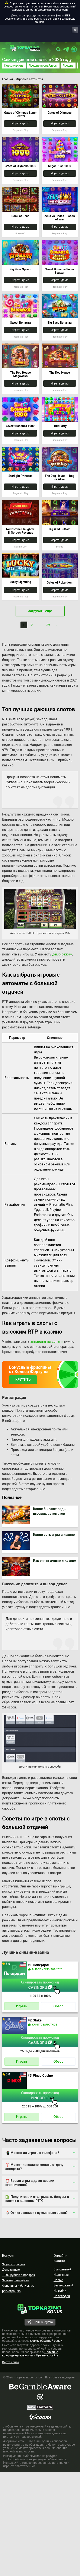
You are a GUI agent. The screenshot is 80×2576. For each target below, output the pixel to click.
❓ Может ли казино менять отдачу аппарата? (34, 2167)
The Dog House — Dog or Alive (59, 477)
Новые (58, 2280)
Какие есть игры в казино (54, 1535)
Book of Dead (20, 216)
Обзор (58, 2006)
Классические (13, 65)
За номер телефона (15, 2280)
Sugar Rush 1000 (59, 166)
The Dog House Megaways (20, 374)
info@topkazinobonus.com (51, 9)
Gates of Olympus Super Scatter (20, 114)
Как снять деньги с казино (54, 1560)
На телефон (62, 2296)
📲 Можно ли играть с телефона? (32, 2153)
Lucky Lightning (20, 582)
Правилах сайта (47, 2355)
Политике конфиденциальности (30, 2353)
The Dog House (59, 372)
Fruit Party (59, 426)
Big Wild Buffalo (59, 529)
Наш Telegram (43, 2322)
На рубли (60, 2290)
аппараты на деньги (46, 1342)
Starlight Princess (20, 476)
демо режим (62, 954)
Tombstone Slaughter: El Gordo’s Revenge (20, 530)
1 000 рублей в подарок (18, 2275)
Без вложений (63, 2285)
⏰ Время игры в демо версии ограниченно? (29, 2183)
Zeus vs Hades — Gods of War (59, 217)
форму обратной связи (46, 2340)
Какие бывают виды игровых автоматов (49, 1511)
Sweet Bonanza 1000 (20, 426)
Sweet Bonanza (20, 322)
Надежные (61, 2274)
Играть (21, 2006)
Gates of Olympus (59, 112)
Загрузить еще (40, 611)
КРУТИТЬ (23, 1380)
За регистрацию (13, 2264)
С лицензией (62, 2269)
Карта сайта (10, 2362)
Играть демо (20, 123)
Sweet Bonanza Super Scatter (59, 271)
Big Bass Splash (20, 269)
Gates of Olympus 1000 (20, 166)
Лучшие (68, 65)
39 (48, 625)
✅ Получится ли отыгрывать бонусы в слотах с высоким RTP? (37, 2199)
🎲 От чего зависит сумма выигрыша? (36, 2213)
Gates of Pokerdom (60, 582)
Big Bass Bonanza (60, 322)
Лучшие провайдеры (43, 65)
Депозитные (11, 2269)
